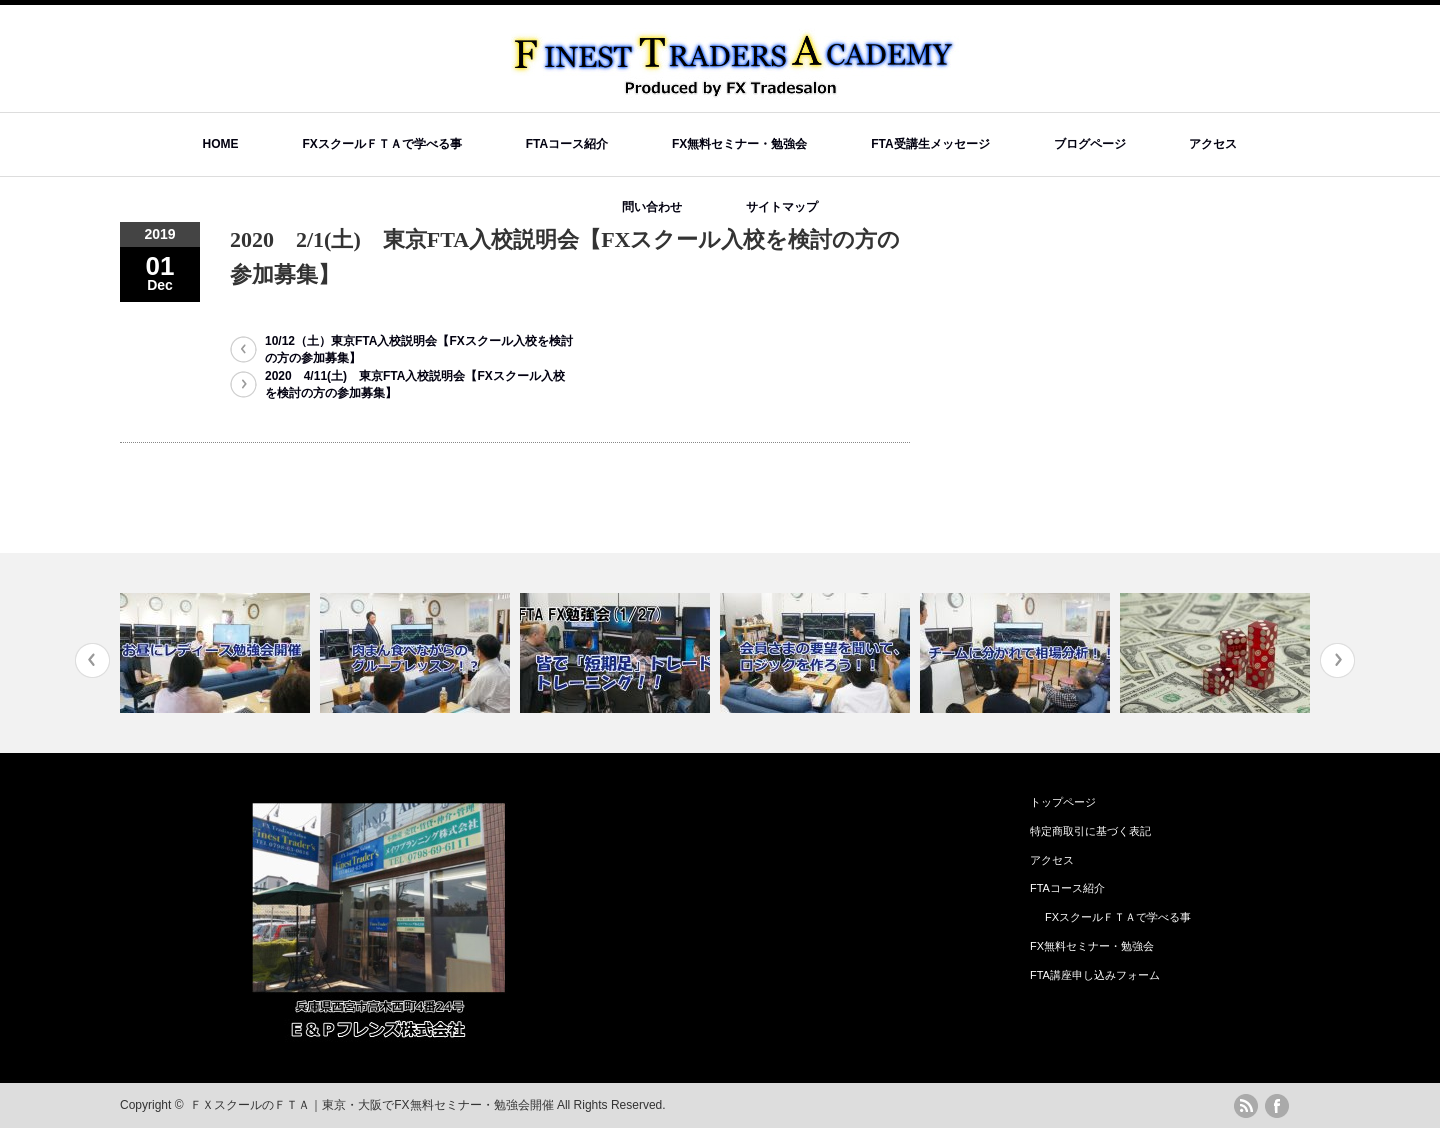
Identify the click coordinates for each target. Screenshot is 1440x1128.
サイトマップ (782, 207)
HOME (221, 144)
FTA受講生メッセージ (930, 144)
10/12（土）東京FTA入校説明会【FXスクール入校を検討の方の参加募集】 (419, 349)
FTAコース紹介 (567, 144)
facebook (1277, 1106)
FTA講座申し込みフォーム (1095, 975)
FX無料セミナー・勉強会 (739, 144)
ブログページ (1090, 144)
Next (1337, 660)
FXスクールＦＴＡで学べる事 (381, 144)
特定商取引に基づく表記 (1090, 831)
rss (1246, 1106)
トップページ (1063, 802)
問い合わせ (652, 207)
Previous (92, 660)
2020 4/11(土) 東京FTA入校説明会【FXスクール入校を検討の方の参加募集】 (415, 384)
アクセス (1213, 144)
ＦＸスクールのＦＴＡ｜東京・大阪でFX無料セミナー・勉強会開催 (371, 1105)
